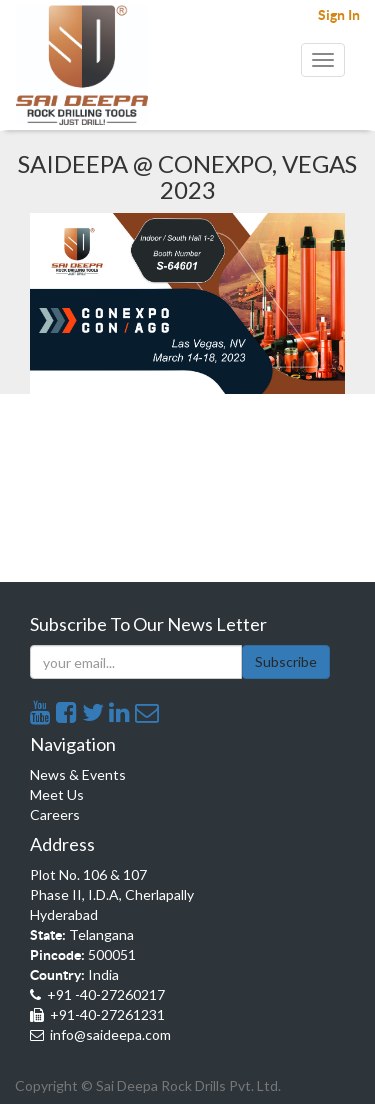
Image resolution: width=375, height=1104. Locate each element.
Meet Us (57, 794)
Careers (55, 814)
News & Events (78, 774)
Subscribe (286, 661)
